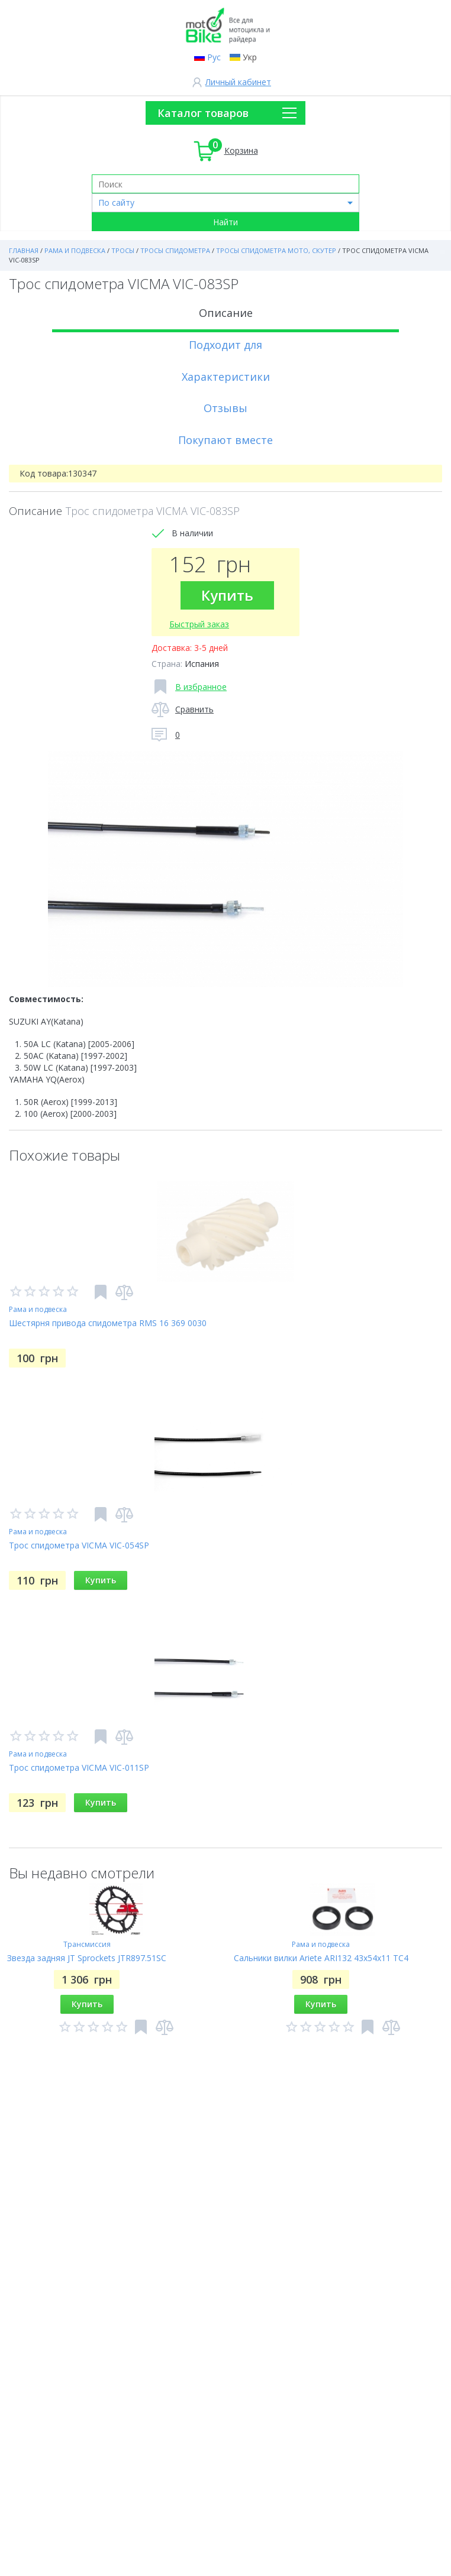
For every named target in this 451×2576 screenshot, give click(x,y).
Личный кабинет (238, 82)
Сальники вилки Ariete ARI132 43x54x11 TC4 (321, 1957)
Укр (250, 57)
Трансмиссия (87, 1944)
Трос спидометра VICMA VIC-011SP (79, 1767)
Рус (214, 57)
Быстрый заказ (199, 624)
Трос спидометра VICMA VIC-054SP (79, 1545)
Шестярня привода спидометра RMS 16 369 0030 (108, 1322)
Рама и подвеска (38, 1309)
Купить (227, 595)
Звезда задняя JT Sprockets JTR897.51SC (86, 1957)
